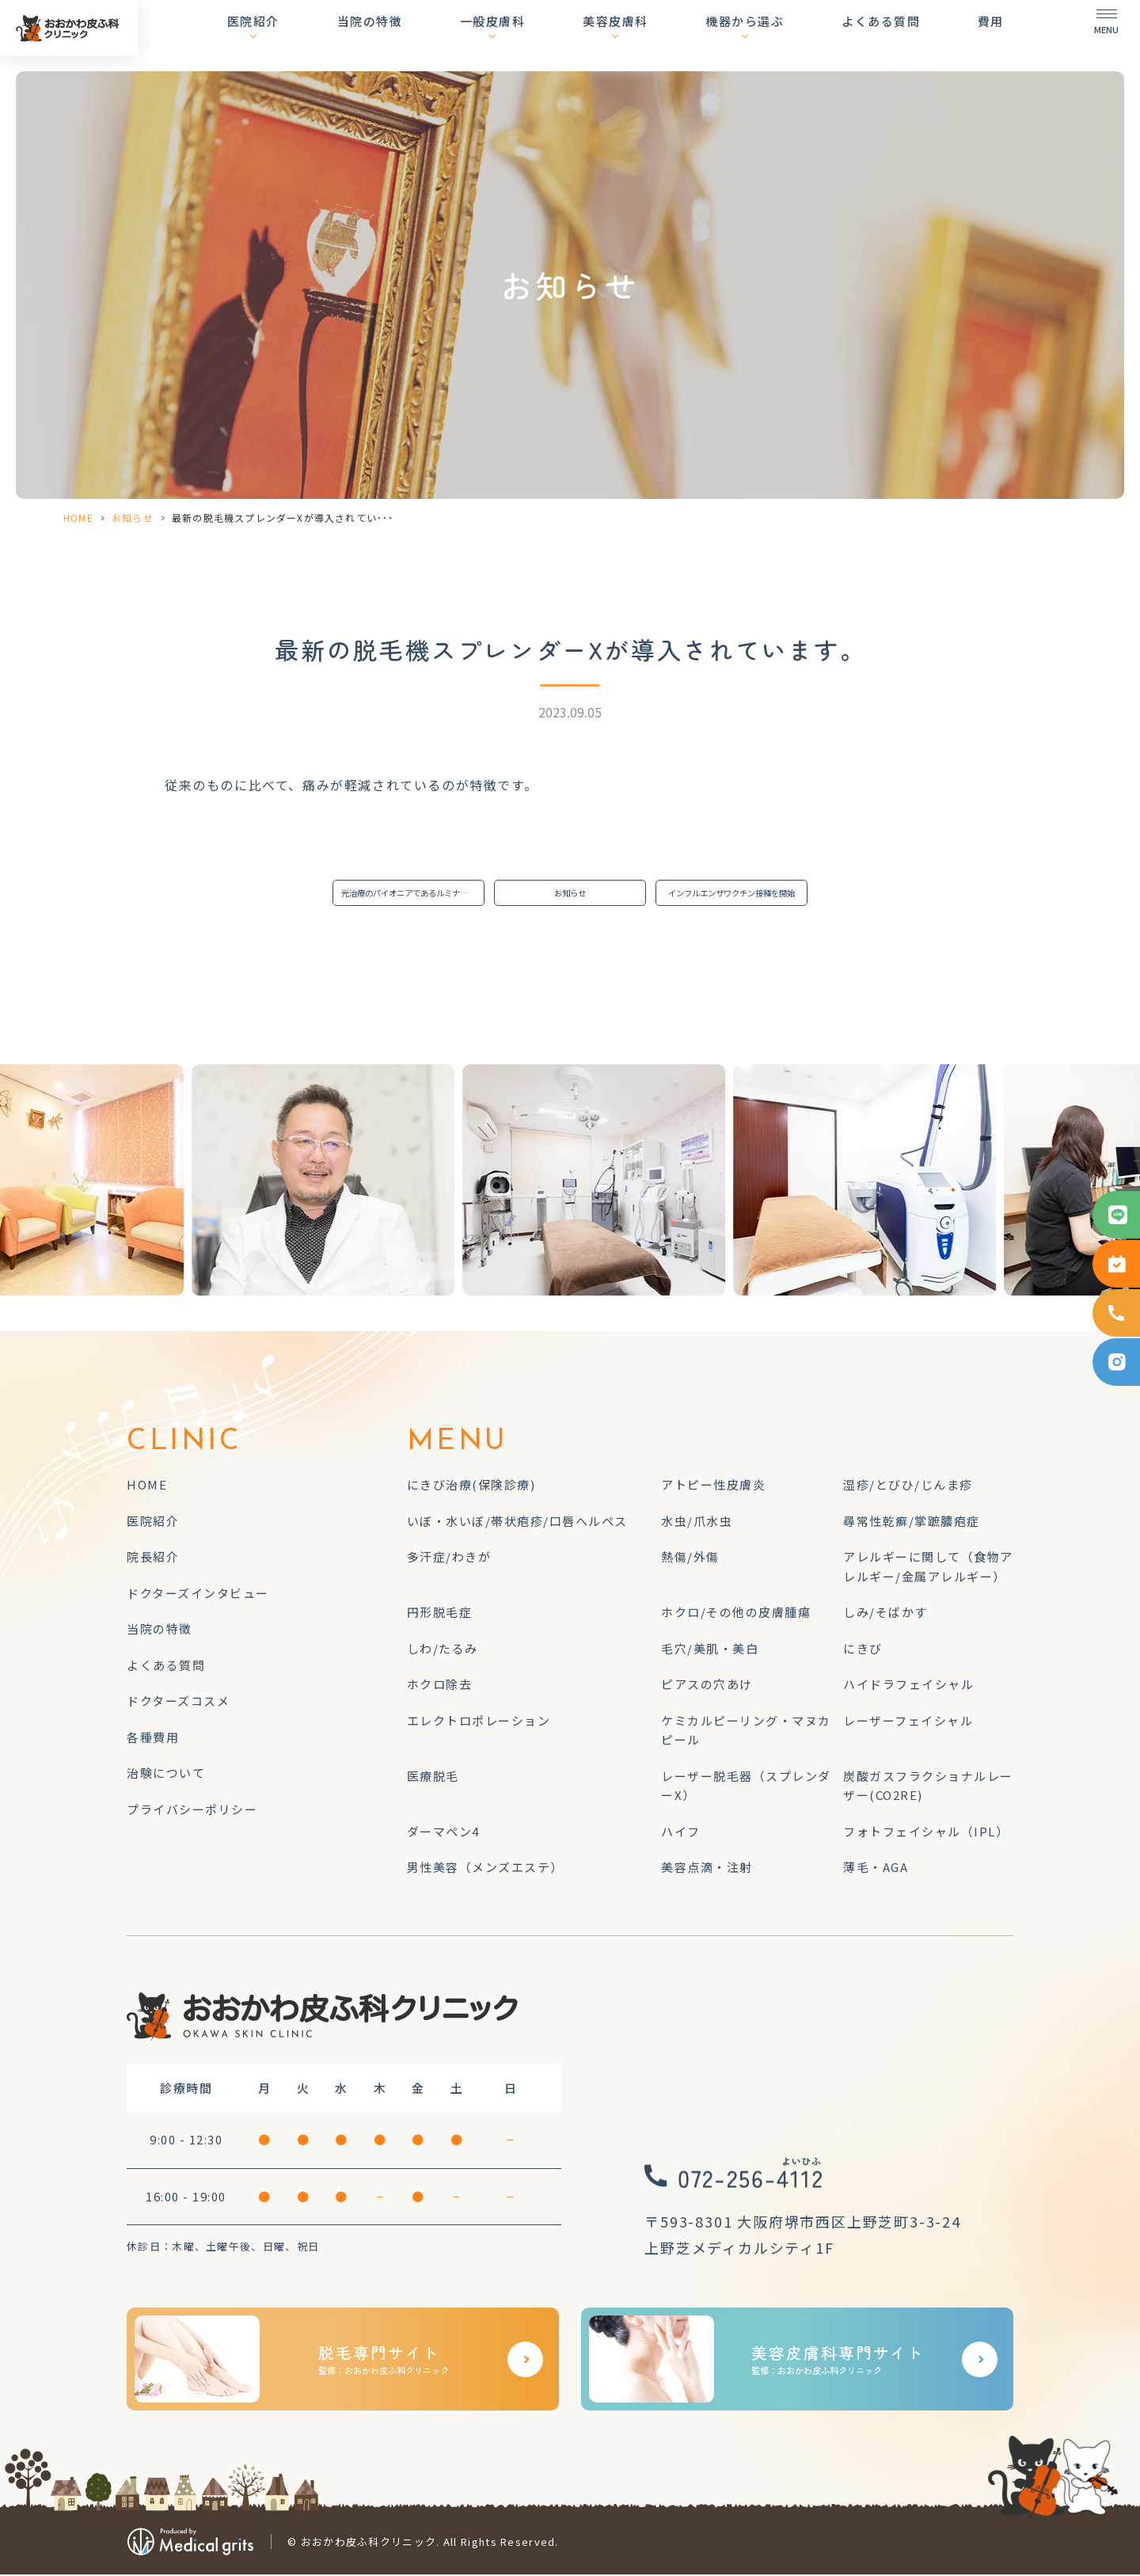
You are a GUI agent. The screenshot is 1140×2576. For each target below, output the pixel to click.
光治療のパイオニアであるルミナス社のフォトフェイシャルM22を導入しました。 (412, 893)
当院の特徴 (437, 35)
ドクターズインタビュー (198, 1594)
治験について (166, 1775)
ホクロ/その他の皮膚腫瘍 (736, 1614)
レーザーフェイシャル (908, 1722)
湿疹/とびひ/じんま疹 (908, 1486)
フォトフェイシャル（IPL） (926, 1833)
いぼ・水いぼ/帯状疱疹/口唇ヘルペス (517, 1522)
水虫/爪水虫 (696, 1522)
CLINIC (184, 1444)
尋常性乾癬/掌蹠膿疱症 (911, 1522)
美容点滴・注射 (707, 1869)
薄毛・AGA (875, 1869)
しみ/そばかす (885, 1614)
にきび (863, 1650)
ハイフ (681, 1833)
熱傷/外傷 (690, 1559)
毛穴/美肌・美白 (709, 1650)
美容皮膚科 (657, 35)
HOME (78, 517)
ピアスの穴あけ (707, 1686)
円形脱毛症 (440, 1614)
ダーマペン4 (443, 1833)
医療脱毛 (433, 1777)
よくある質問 (894, 35)
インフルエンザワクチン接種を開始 (736, 893)
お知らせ (133, 517)
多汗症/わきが (449, 1559)
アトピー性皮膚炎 (713, 1486)
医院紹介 (335, 35)
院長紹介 (153, 1559)
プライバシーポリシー (192, 1810)
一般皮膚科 (547, 35)
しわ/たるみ (442, 1650)
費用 (991, 35)
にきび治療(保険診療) (471, 1486)
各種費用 (153, 1738)
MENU (457, 1444)
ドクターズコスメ (178, 1703)
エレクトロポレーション (479, 1722)
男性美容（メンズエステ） (485, 1869)
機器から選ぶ (772, 35)
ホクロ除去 (440, 1686)
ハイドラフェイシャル (908, 1686)
